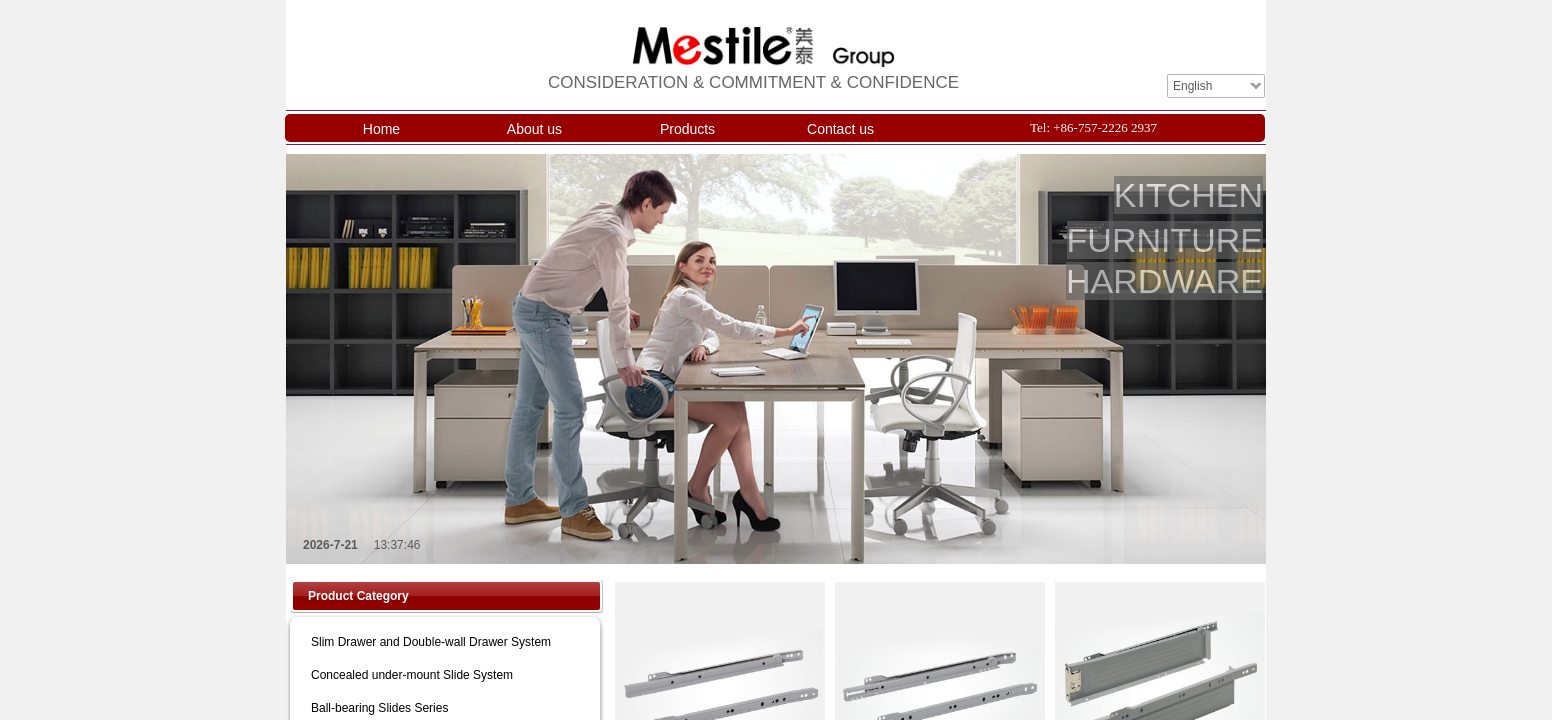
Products (687, 129)
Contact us (840, 129)
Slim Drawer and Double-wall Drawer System (431, 642)
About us (534, 129)
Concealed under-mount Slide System (412, 675)
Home (381, 129)
